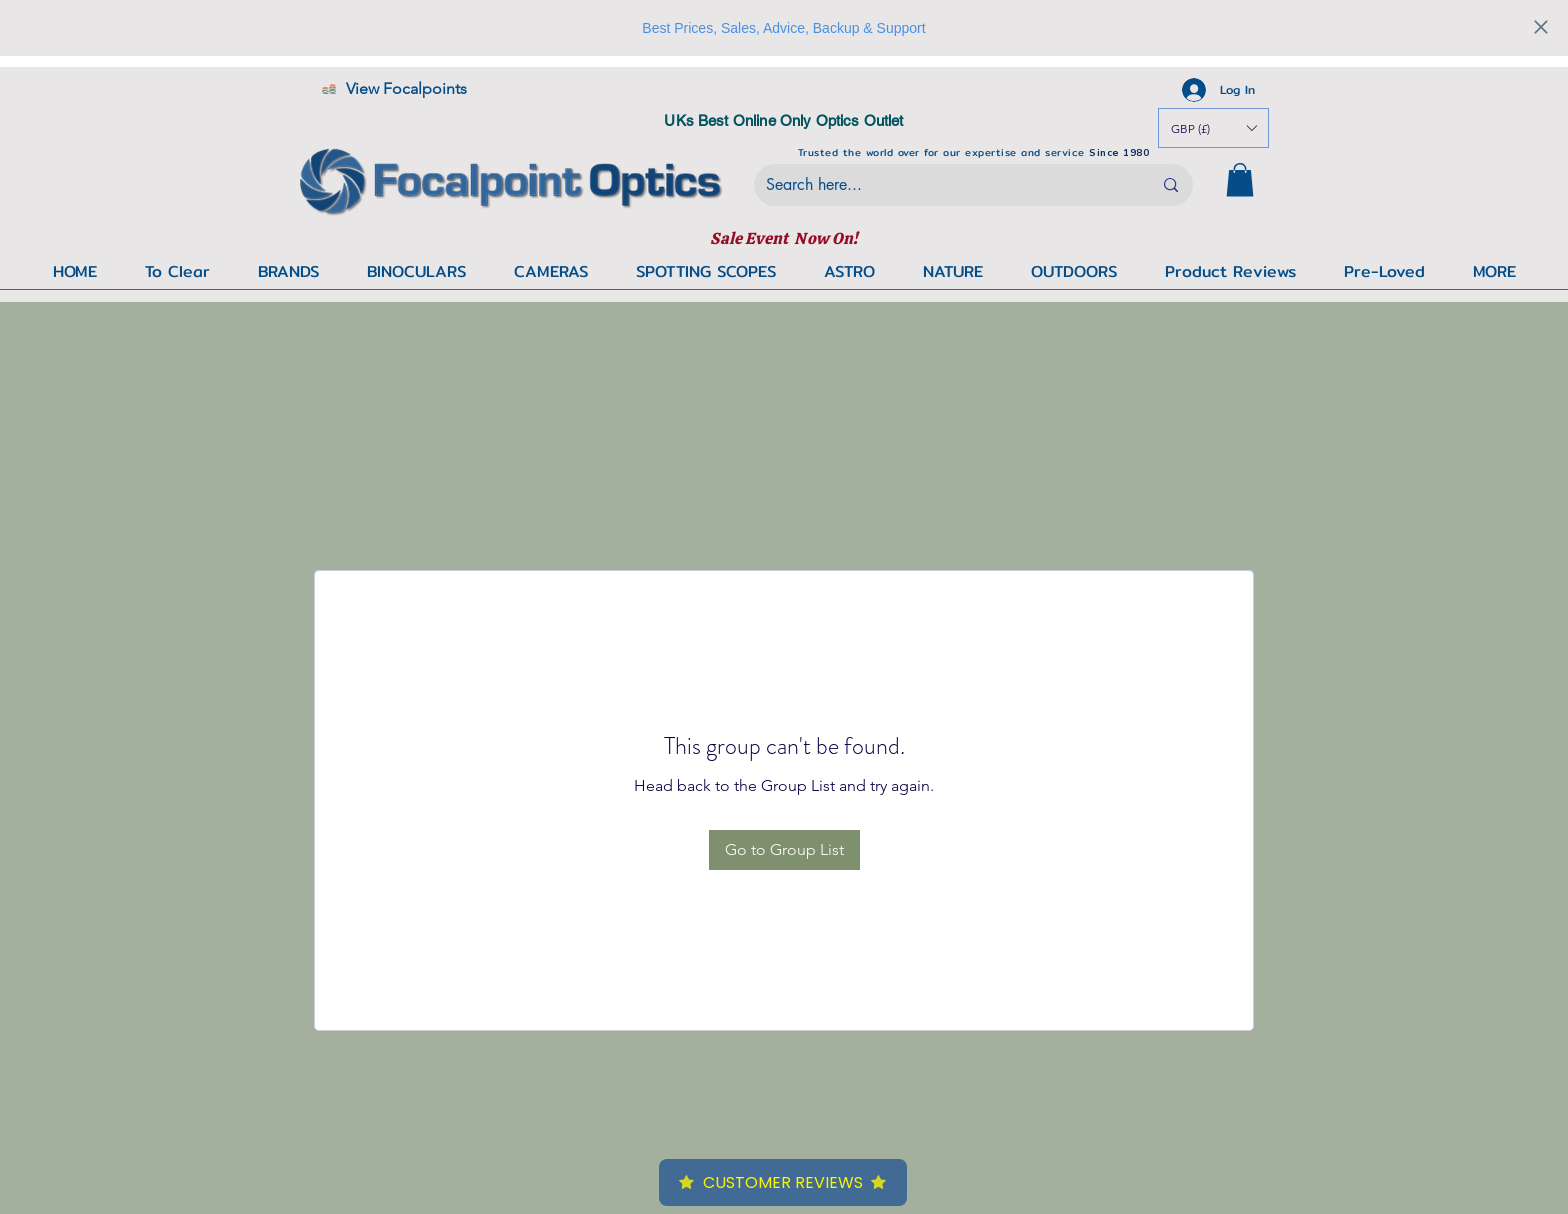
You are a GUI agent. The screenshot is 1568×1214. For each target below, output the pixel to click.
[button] (1493, 272)
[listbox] (1213, 128)
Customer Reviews (783, 1182)
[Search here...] (944, 185)
